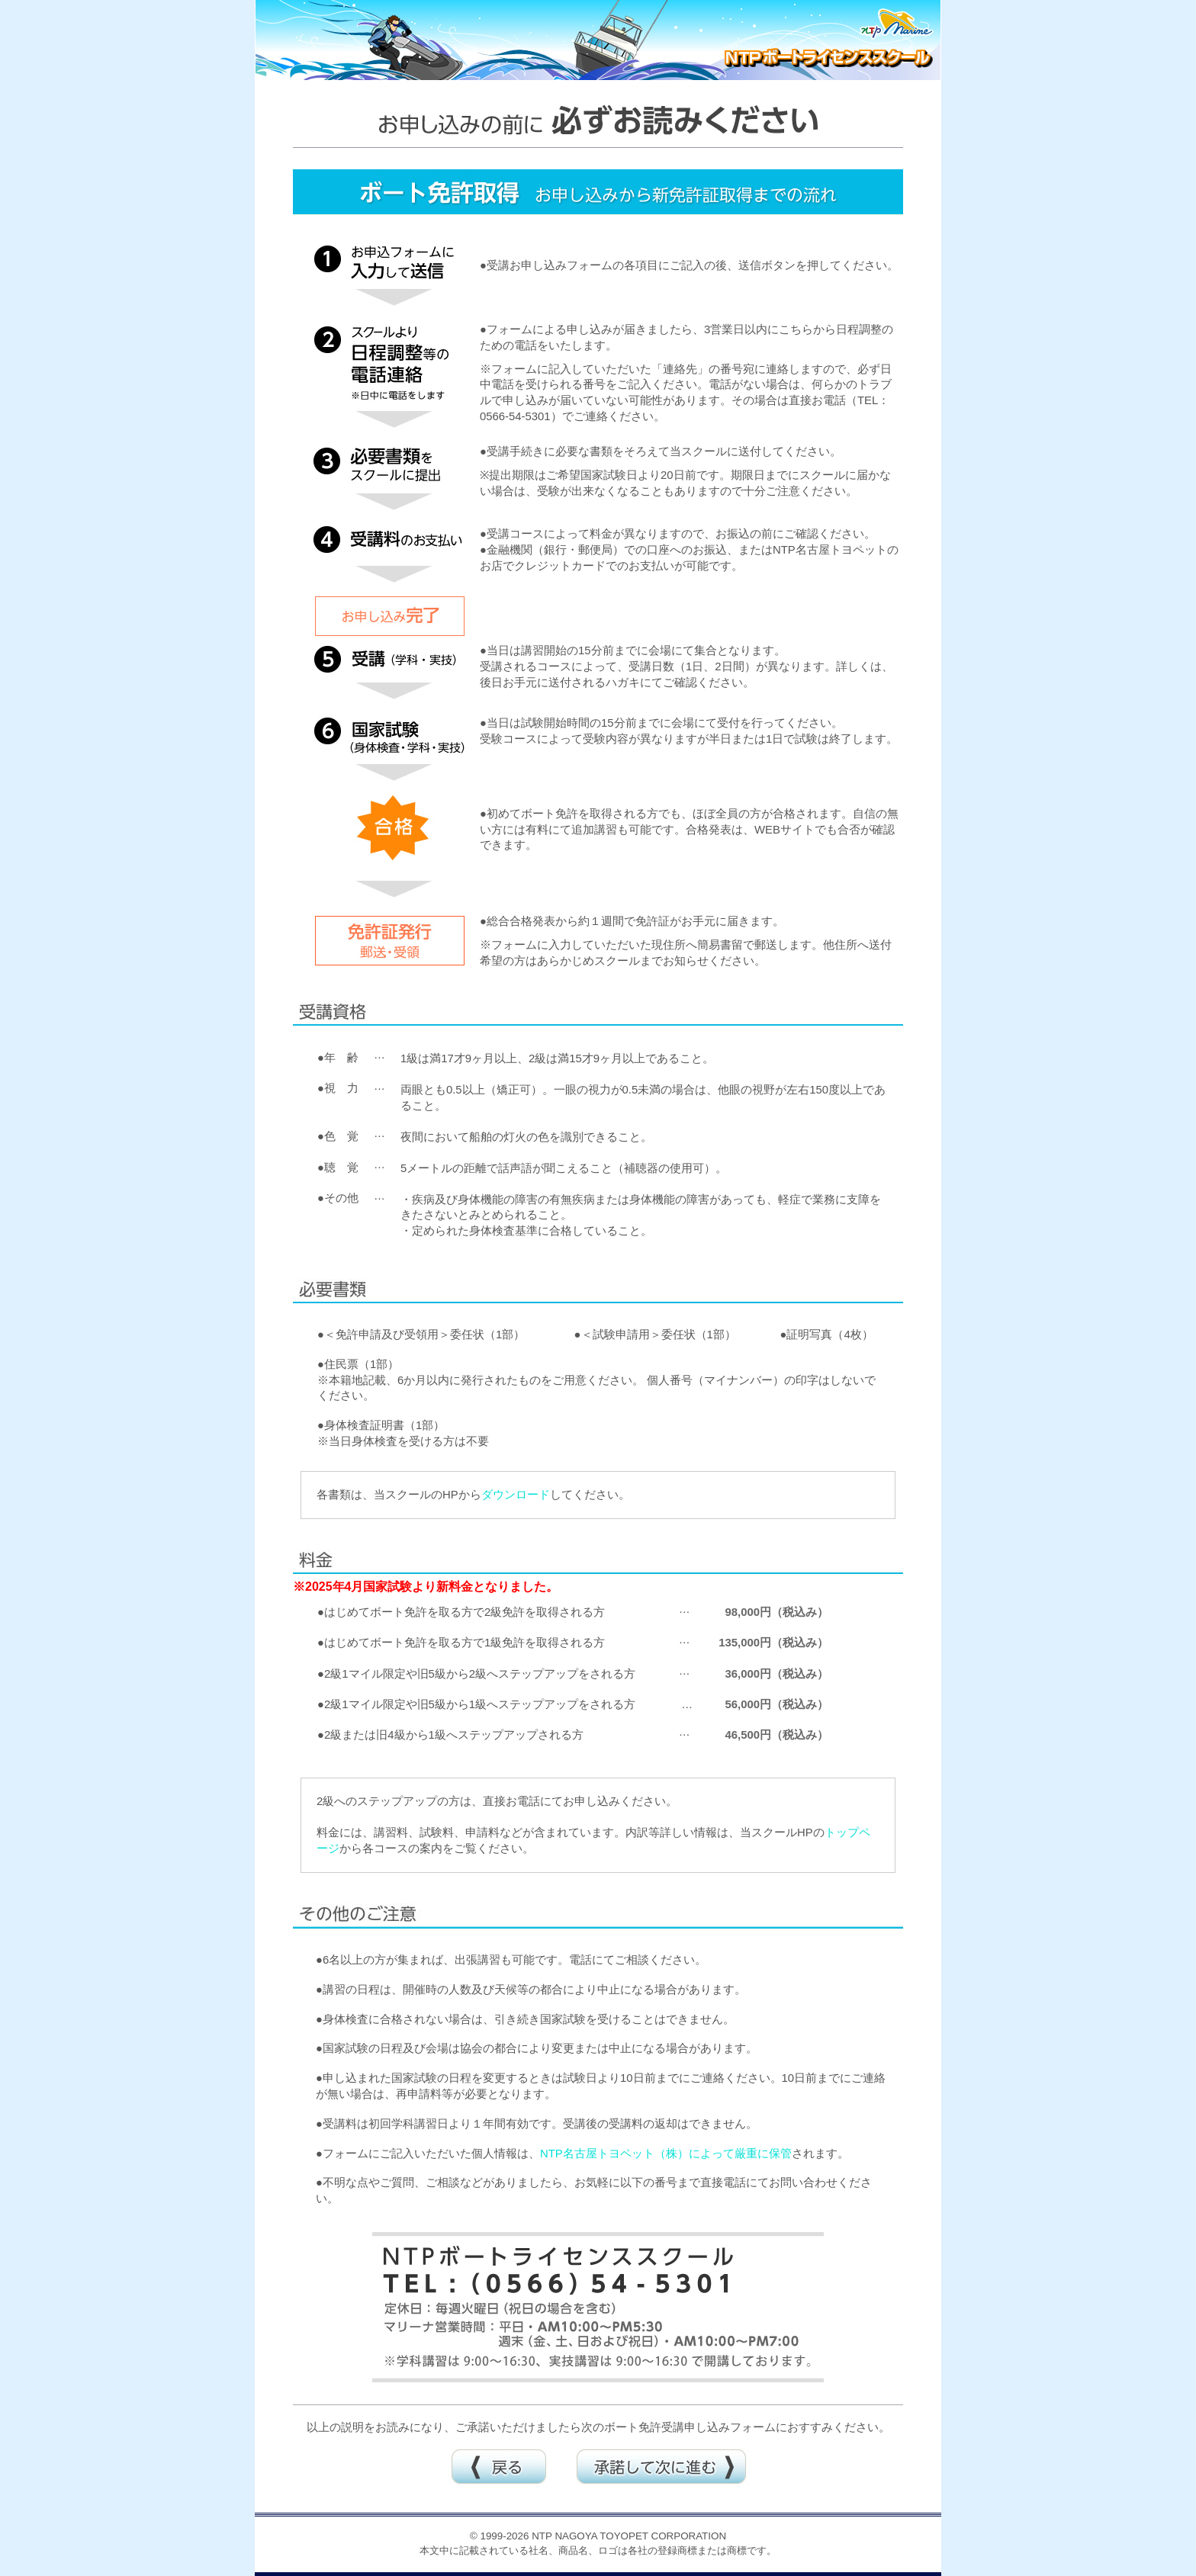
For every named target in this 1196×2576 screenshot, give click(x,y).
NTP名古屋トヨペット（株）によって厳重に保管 (666, 2153)
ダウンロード (515, 1495)
